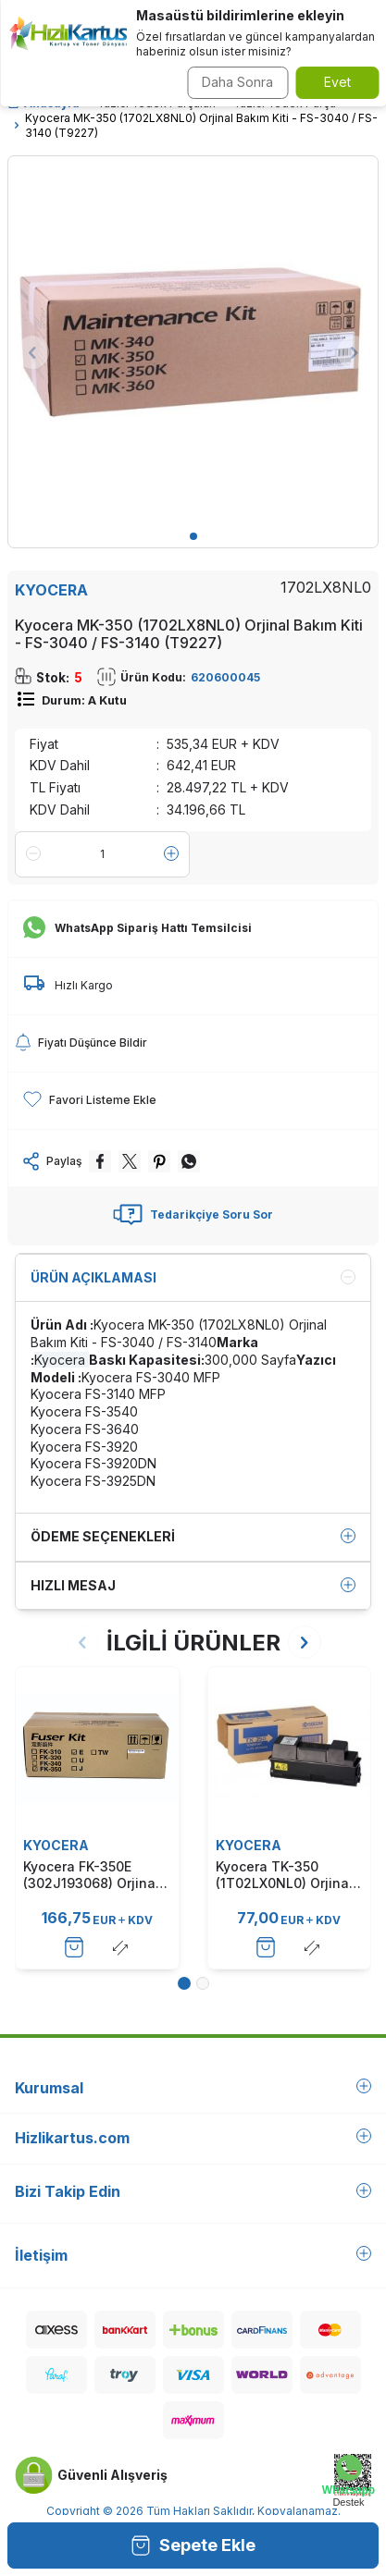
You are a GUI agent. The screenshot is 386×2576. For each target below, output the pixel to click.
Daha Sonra (237, 82)
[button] (193, 536)
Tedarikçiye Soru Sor (193, 1215)
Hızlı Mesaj (193, 1585)
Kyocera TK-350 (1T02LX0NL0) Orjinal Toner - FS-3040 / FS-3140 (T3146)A (287, 1875)
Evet (337, 82)
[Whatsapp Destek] (348, 2481)
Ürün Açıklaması (193, 1278)
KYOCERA (51, 590)
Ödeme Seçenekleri (193, 1536)
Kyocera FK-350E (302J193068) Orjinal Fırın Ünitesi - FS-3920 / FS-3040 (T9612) (96, 1875)
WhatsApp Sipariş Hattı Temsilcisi (137, 928)
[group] (193, 340)
